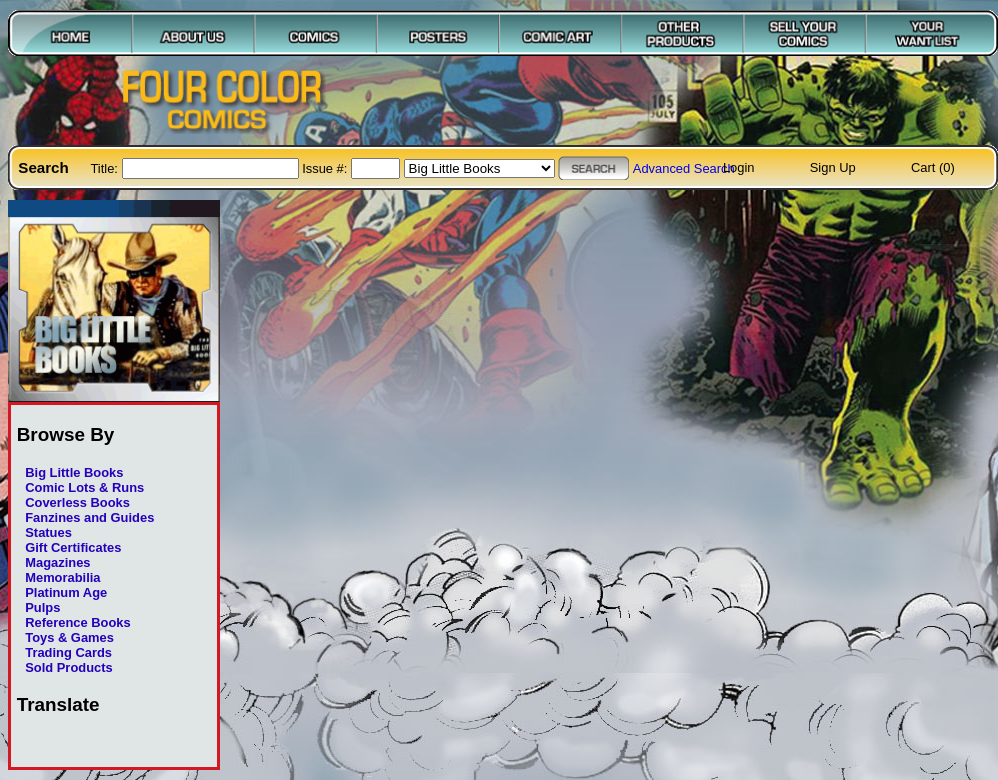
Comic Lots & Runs (84, 487)
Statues (48, 532)
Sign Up (833, 167)
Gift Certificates (73, 547)
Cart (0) (933, 167)
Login (739, 167)
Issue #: (326, 168)
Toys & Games (69, 637)
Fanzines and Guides (89, 517)
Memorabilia (62, 577)
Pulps (42, 607)
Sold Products (68, 667)
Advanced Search (684, 168)
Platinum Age (66, 592)
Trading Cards (68, 652)
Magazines (57, 562)
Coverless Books (77, 502)
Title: (105, 168)
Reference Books (77, 622)
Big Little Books (74, 472)
